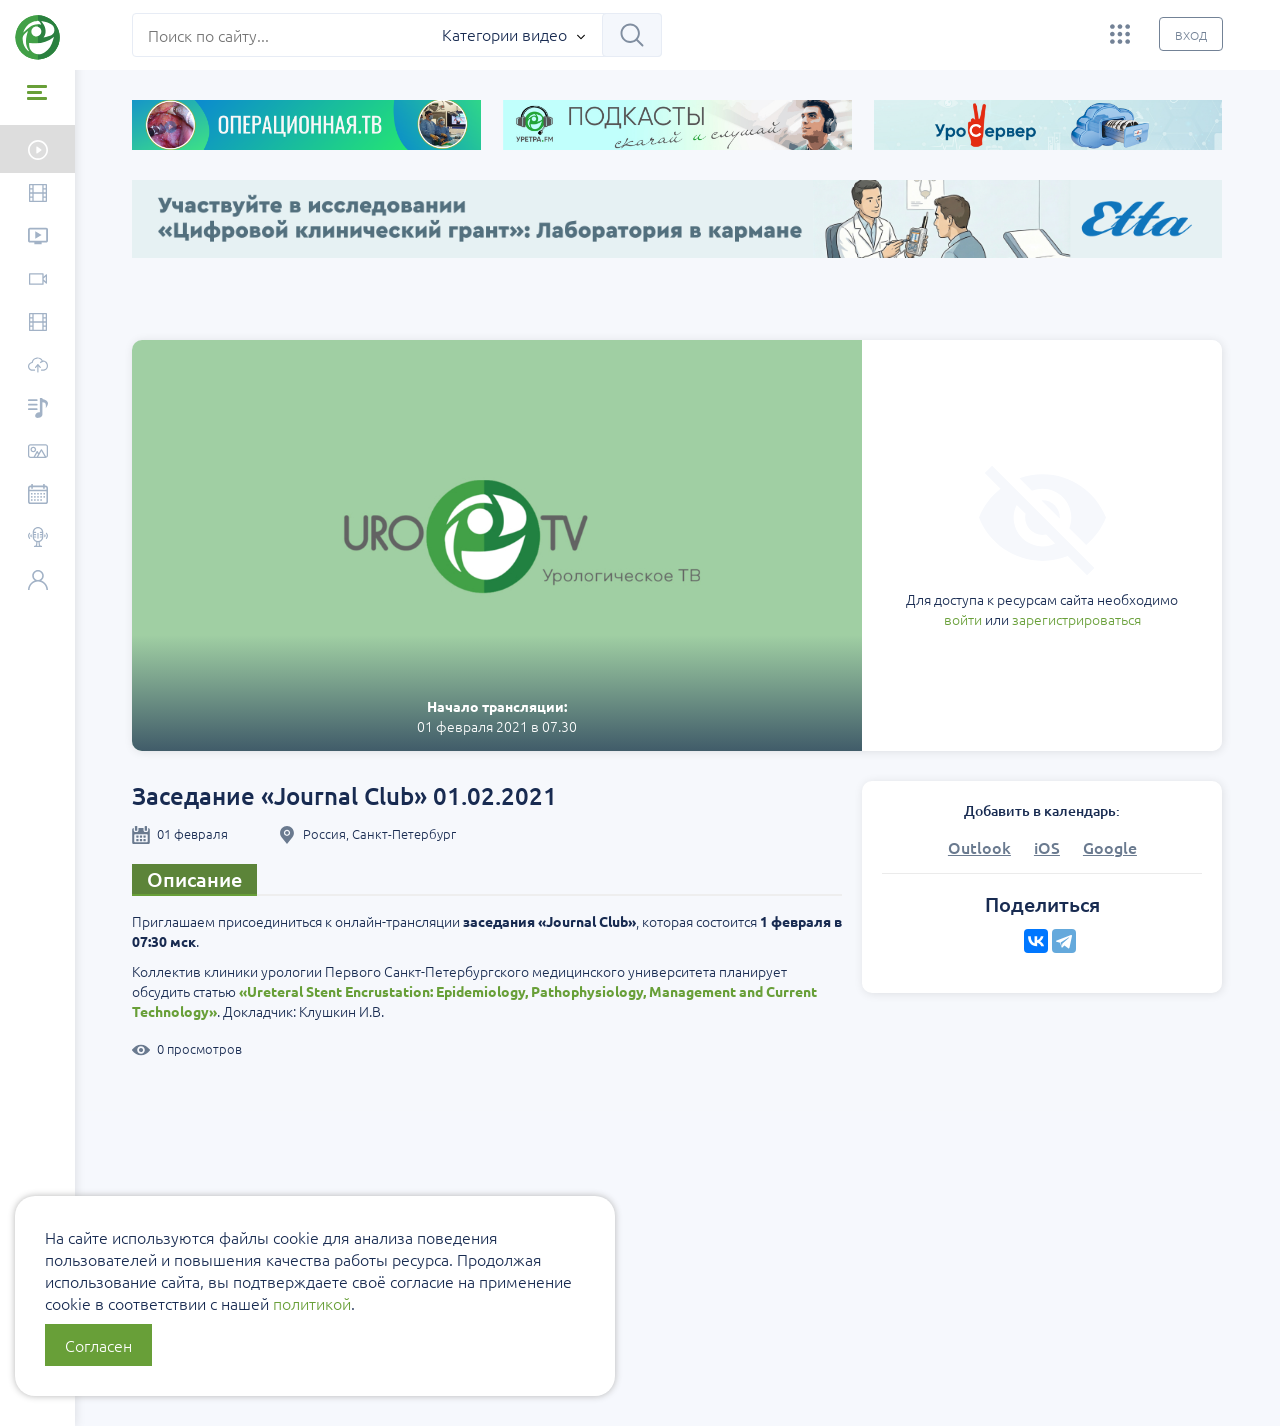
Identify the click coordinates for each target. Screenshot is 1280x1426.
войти (963, 619)
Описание (195, 879)
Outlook (979, 847)
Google (1110, 847)
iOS (1047, 847)
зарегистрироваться (1076, 619)
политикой (312, 1303)
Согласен (98, 1345)
